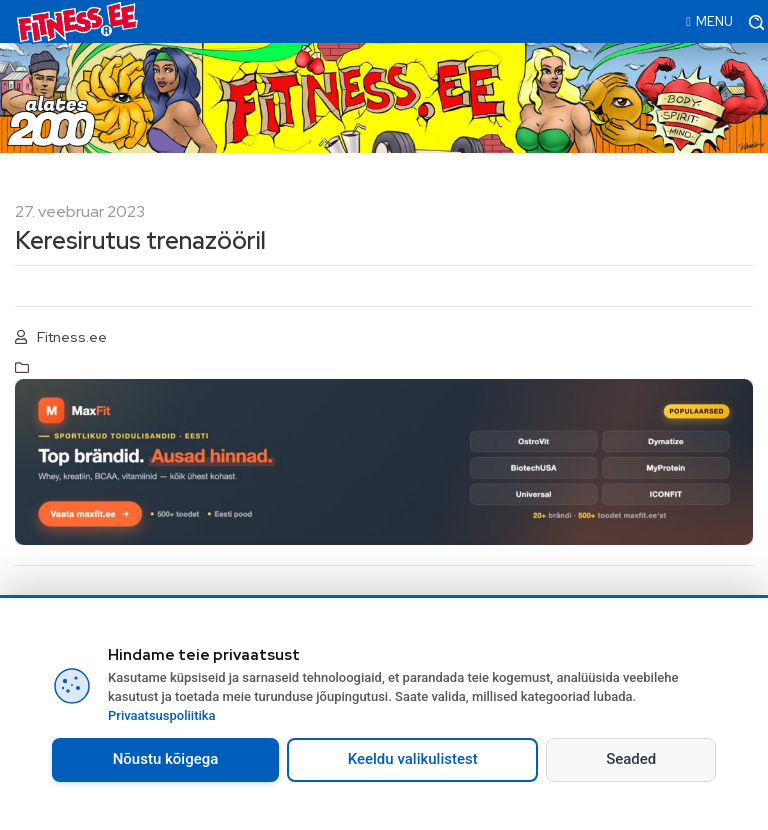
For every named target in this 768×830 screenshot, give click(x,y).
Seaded (631, 759)
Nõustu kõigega (166, 759)
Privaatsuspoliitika (162, 715)
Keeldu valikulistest (413, 759)
